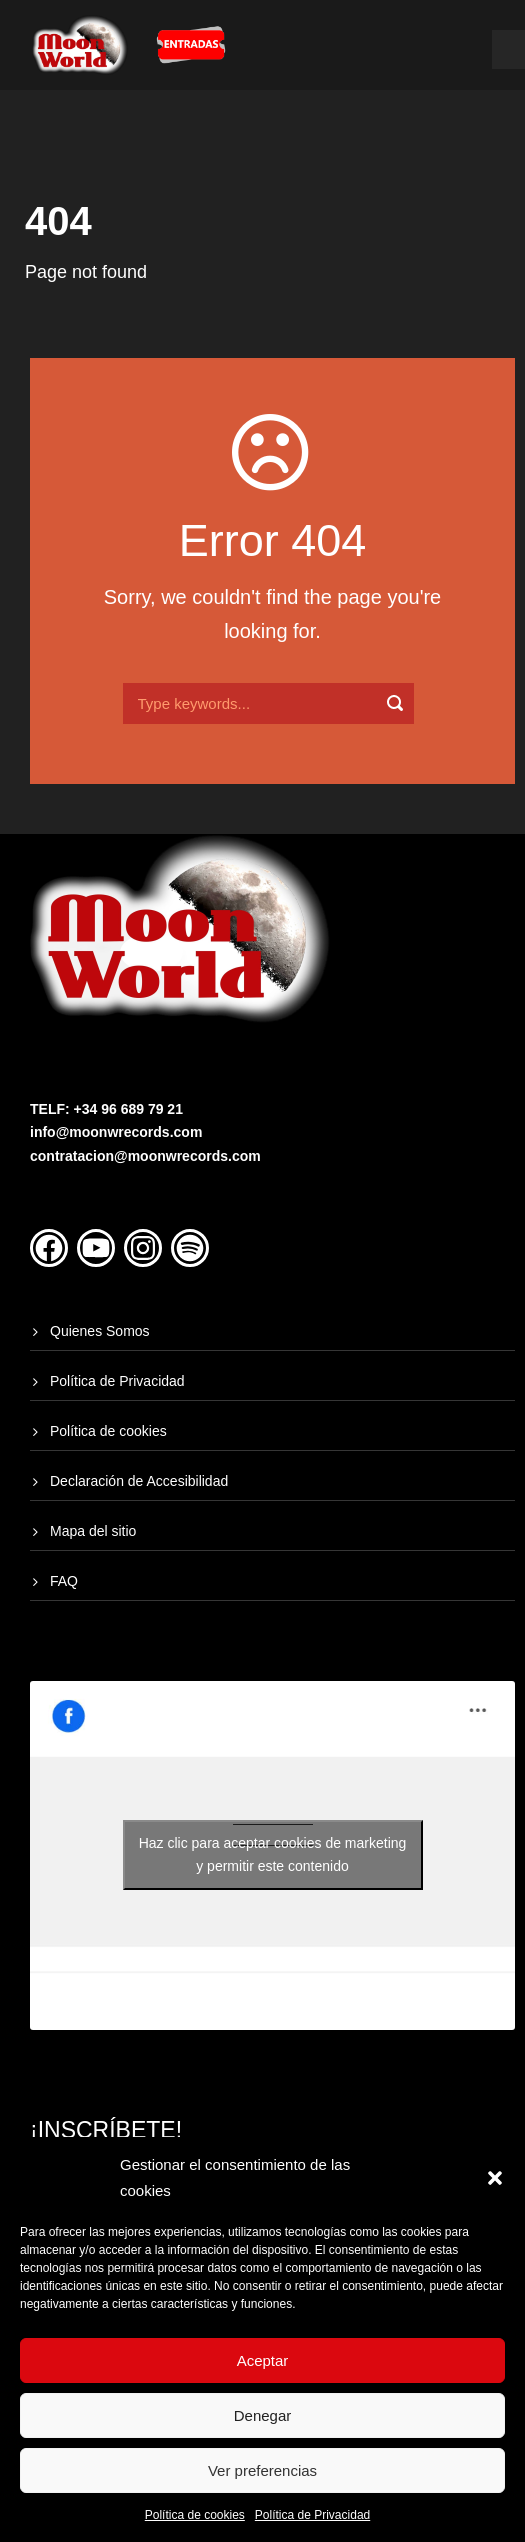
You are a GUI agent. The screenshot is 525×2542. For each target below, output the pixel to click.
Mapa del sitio (93, 1531)
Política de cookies (195, 2515)
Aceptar (263, 2360)
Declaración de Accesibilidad (139, 1481)
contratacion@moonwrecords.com (145, 1156)
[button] (495, 2178)
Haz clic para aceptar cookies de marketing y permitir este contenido (273, 1854)
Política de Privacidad (312, 2515)
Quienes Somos (100, 1331)
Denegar (263, 2415)
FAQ (64, 1581)
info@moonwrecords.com (116, 1132)
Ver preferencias (262, 2470)
